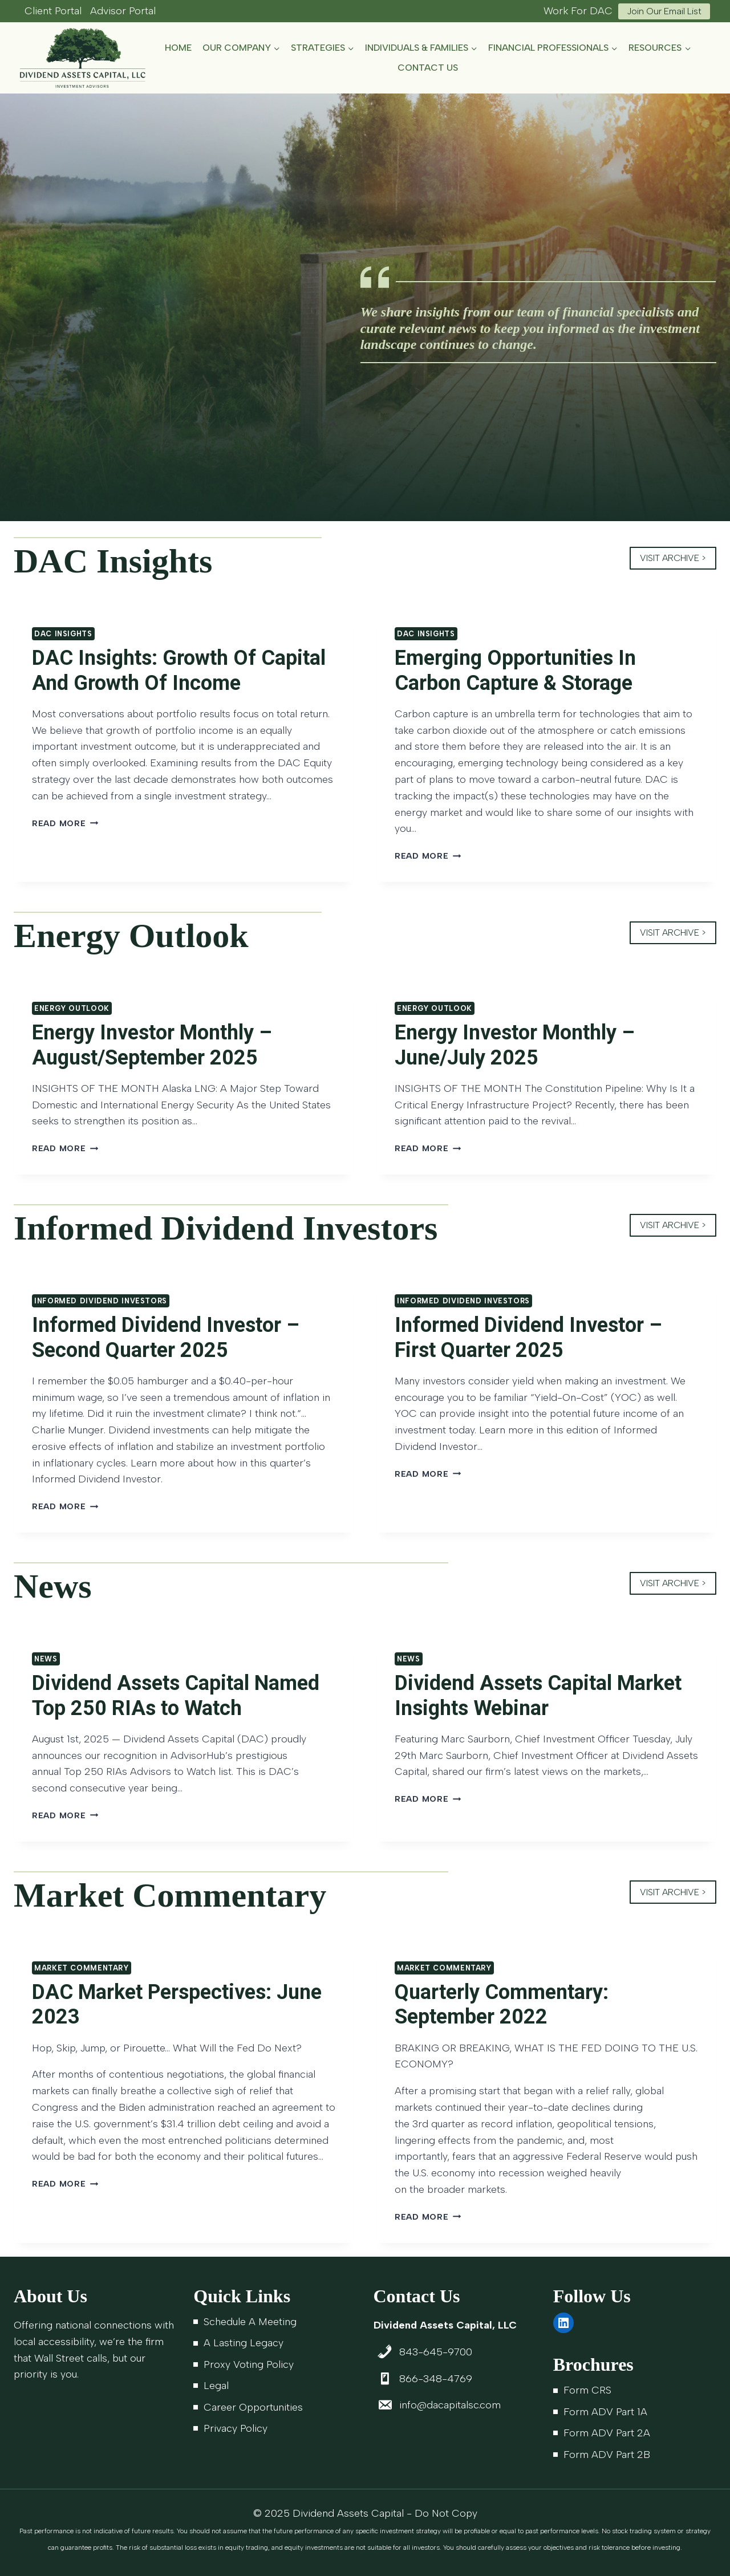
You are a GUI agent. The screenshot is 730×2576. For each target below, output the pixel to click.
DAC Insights (63, 633)
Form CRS (587, 2390)
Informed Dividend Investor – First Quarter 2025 (528, 1337)
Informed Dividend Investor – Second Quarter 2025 (165, 1337)
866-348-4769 (435, 2378)
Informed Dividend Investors (100, 1301)
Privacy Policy (235, 2428)
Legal (216, 2385)
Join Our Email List (664, 11)
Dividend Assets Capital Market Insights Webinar (538, 1695)
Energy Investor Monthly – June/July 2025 (515, 1045)
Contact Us (428, 67)
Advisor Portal (123, 11)
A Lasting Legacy (243, 2343)
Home (178, 47)
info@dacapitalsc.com (450, 2405)
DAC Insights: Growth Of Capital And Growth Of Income (179, 670)
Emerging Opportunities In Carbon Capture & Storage (515, 670)
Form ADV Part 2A (606, 2433)
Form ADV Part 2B (606, 2454)
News (46, 1659)
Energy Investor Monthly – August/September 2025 (152, 1045)
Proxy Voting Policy (249, 2364)
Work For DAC (578, 11)
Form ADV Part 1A (605, 2412)
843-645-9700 (435, 2352)
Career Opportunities (253, 2407)
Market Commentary (81, 1968)
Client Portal (53, 11)
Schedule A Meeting (250, 2321)
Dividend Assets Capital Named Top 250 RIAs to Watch (175, 1695)
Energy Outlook (72, 1008)
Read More (65, 823)
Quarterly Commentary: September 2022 (502, 2004)
